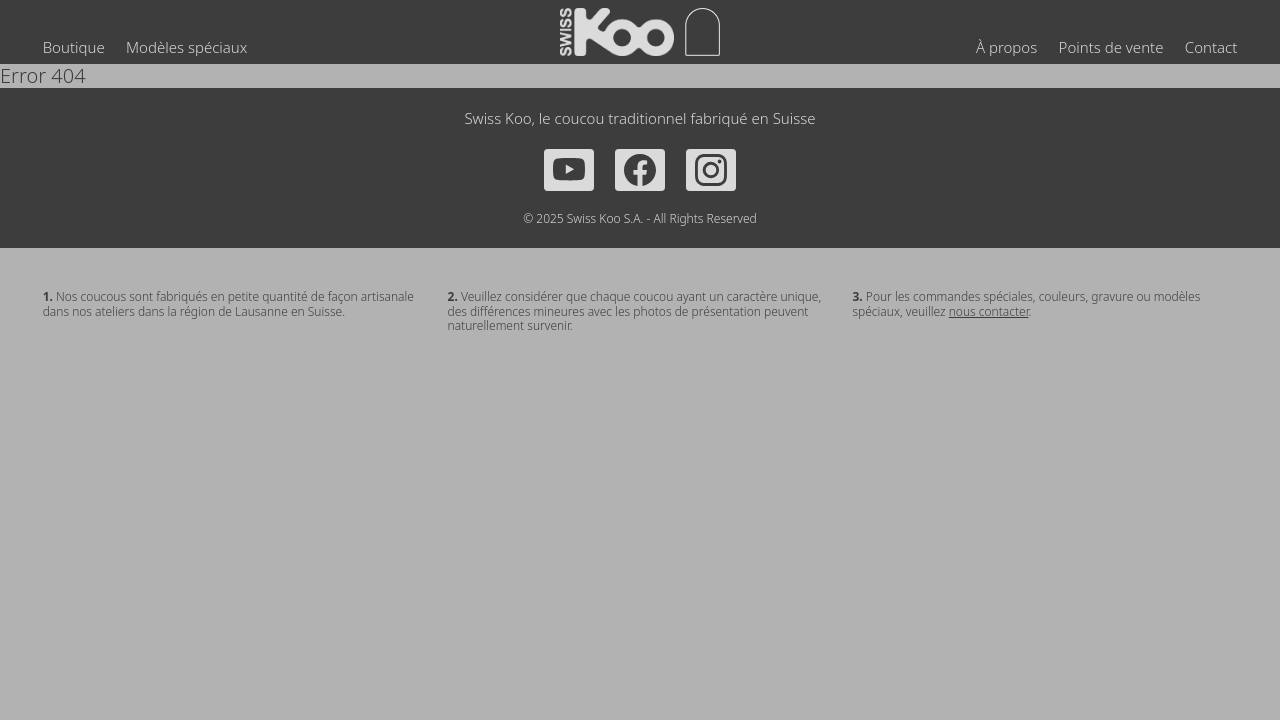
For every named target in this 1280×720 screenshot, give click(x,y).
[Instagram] (711, 170)
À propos (1006, 47)
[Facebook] (640, 170)
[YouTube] (569, 170)
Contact (1211, 47)
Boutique (74, 47)
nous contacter (989, 311)
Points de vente (1111, 47)
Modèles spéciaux (186, 47)
